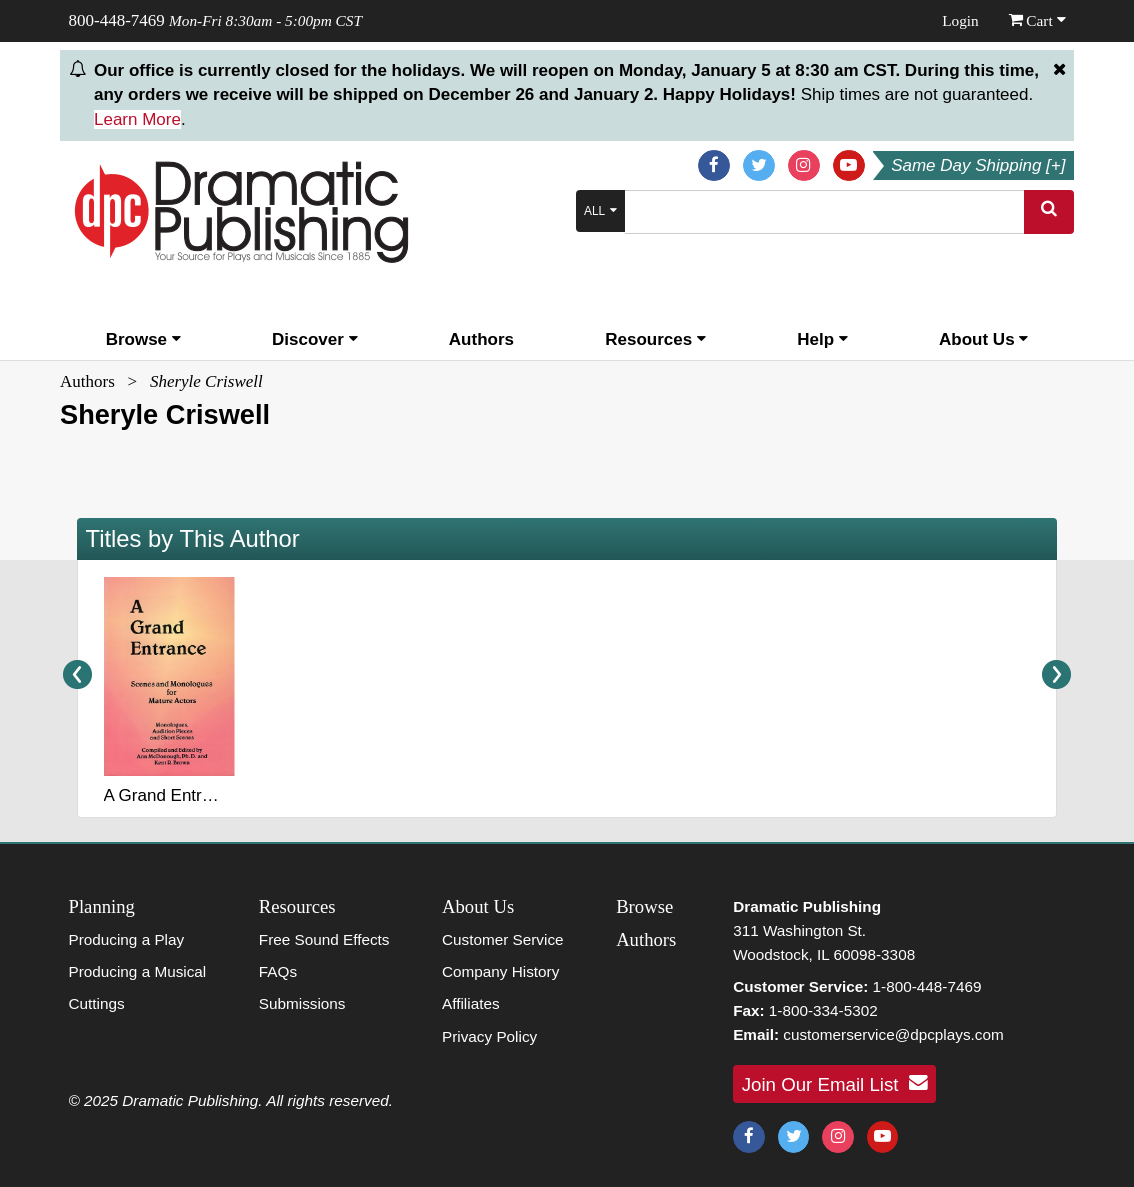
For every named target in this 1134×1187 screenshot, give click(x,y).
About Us (983, 339)
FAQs (278, 971)
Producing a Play (127, 939)
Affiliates (471, 1003)
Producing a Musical (138, 971)
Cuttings (97, 1003)
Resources (655, 339)
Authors (481, 339)
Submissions (302, 1003)
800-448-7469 (117, 20)
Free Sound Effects (324, 939)
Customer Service (503, 939)
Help (822, 339)
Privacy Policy (489, 1036)
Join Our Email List (835, 1083)
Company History (500, 971)
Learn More (137, 119)
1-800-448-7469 (927, 986)
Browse (143, 339)
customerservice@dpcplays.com (893, 1034)
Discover (315, 339)
